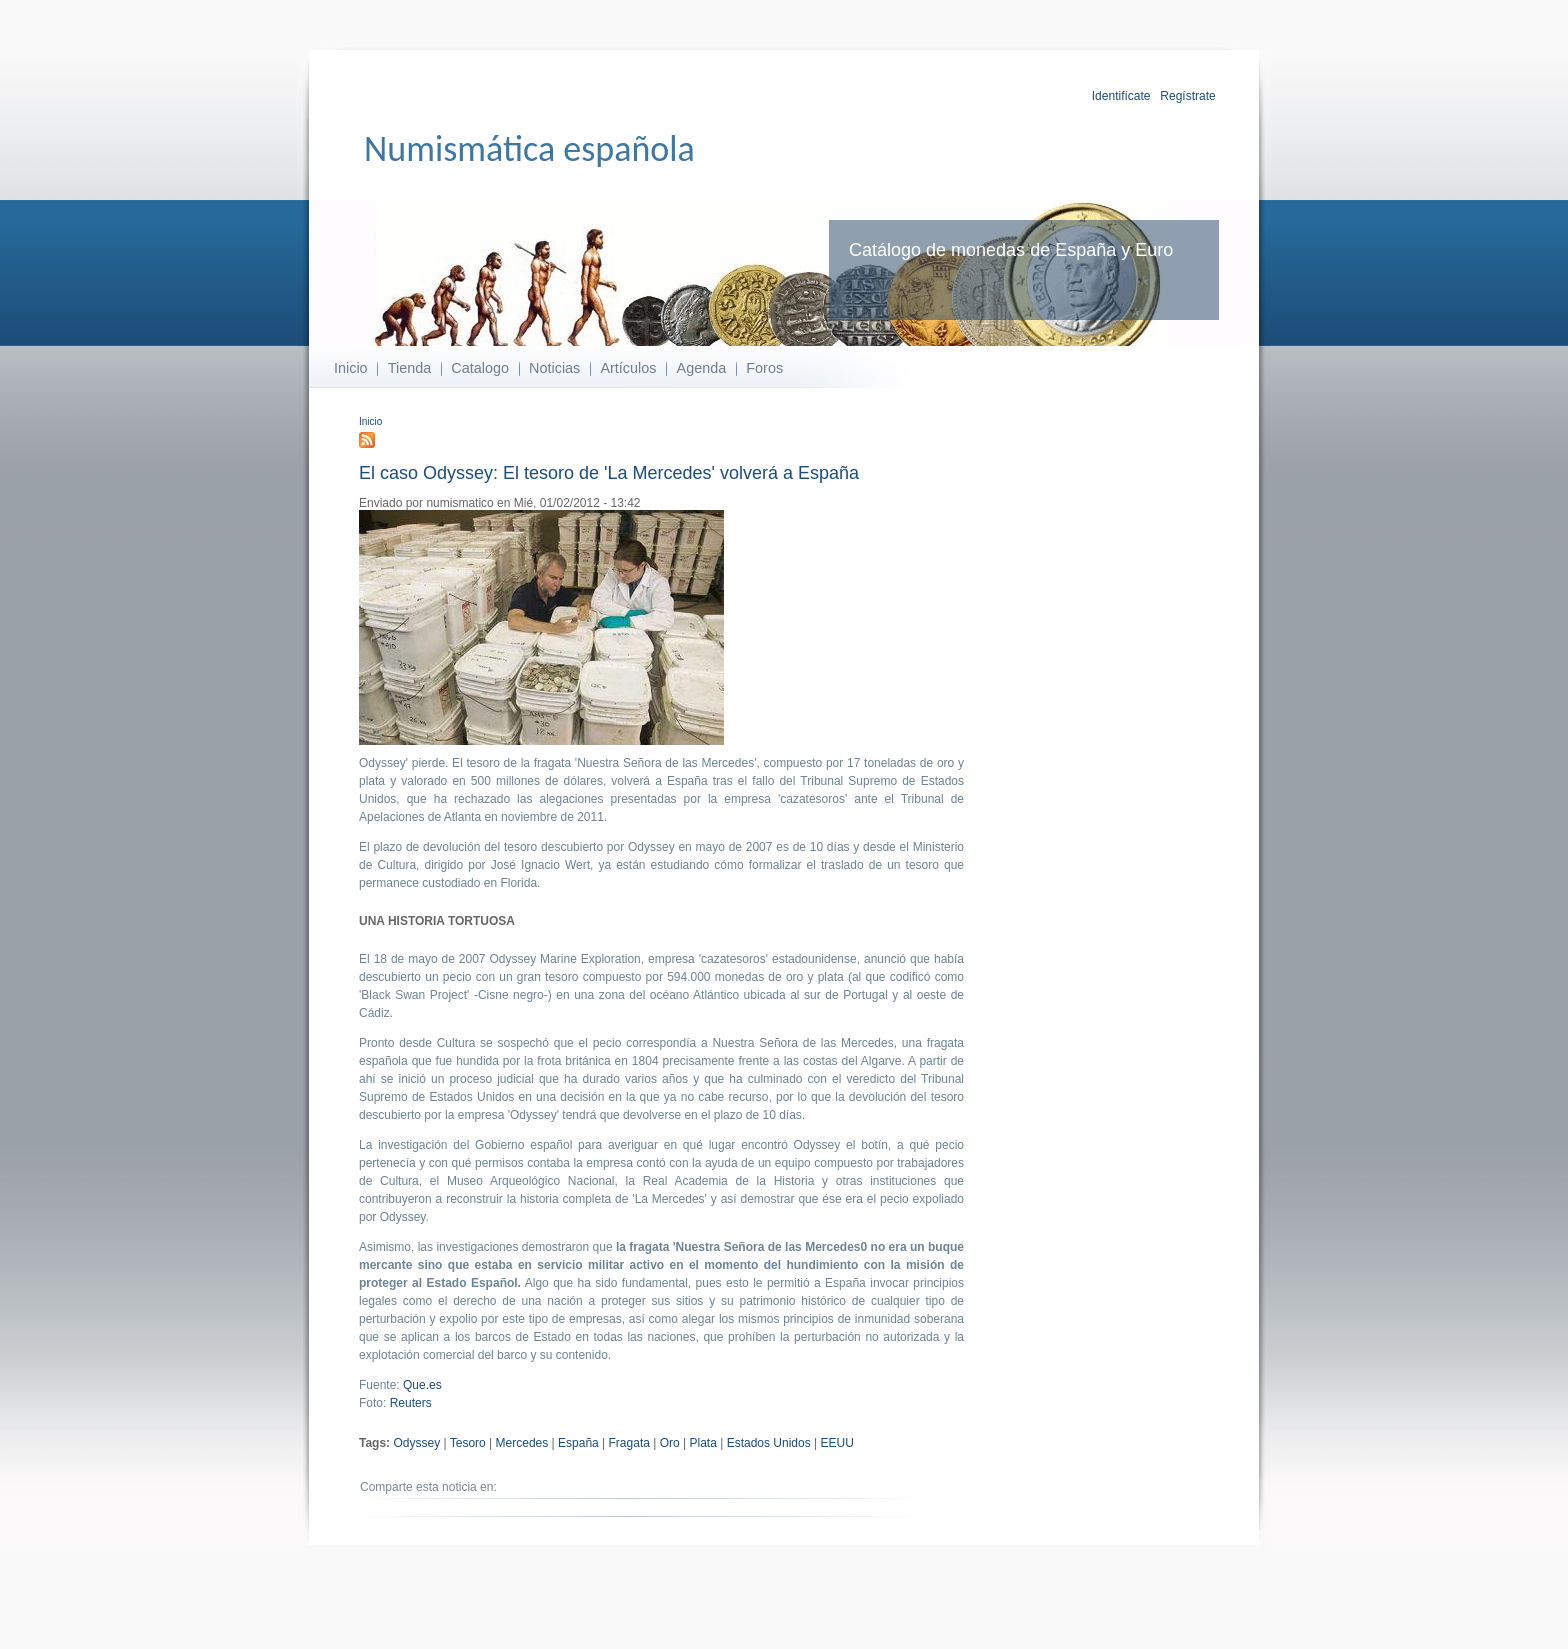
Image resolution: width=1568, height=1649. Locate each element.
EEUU (837, 1443)
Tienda (409, 368)
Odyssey (416, 1443)
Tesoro (468, 1443)
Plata (703, 1443)
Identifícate (1121, 96)
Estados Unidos (769, 1443)
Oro (670, 1443)
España (578, 1443)
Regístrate (1187, 96)
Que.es (422, 1385)
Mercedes (522, 1443)
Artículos (628, 368)
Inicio (351, 368)
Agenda (702, 368)
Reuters (411, 1403)
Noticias (554, 368)
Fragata (629, 1443)
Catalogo (480, 368)
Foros (764, 368)
